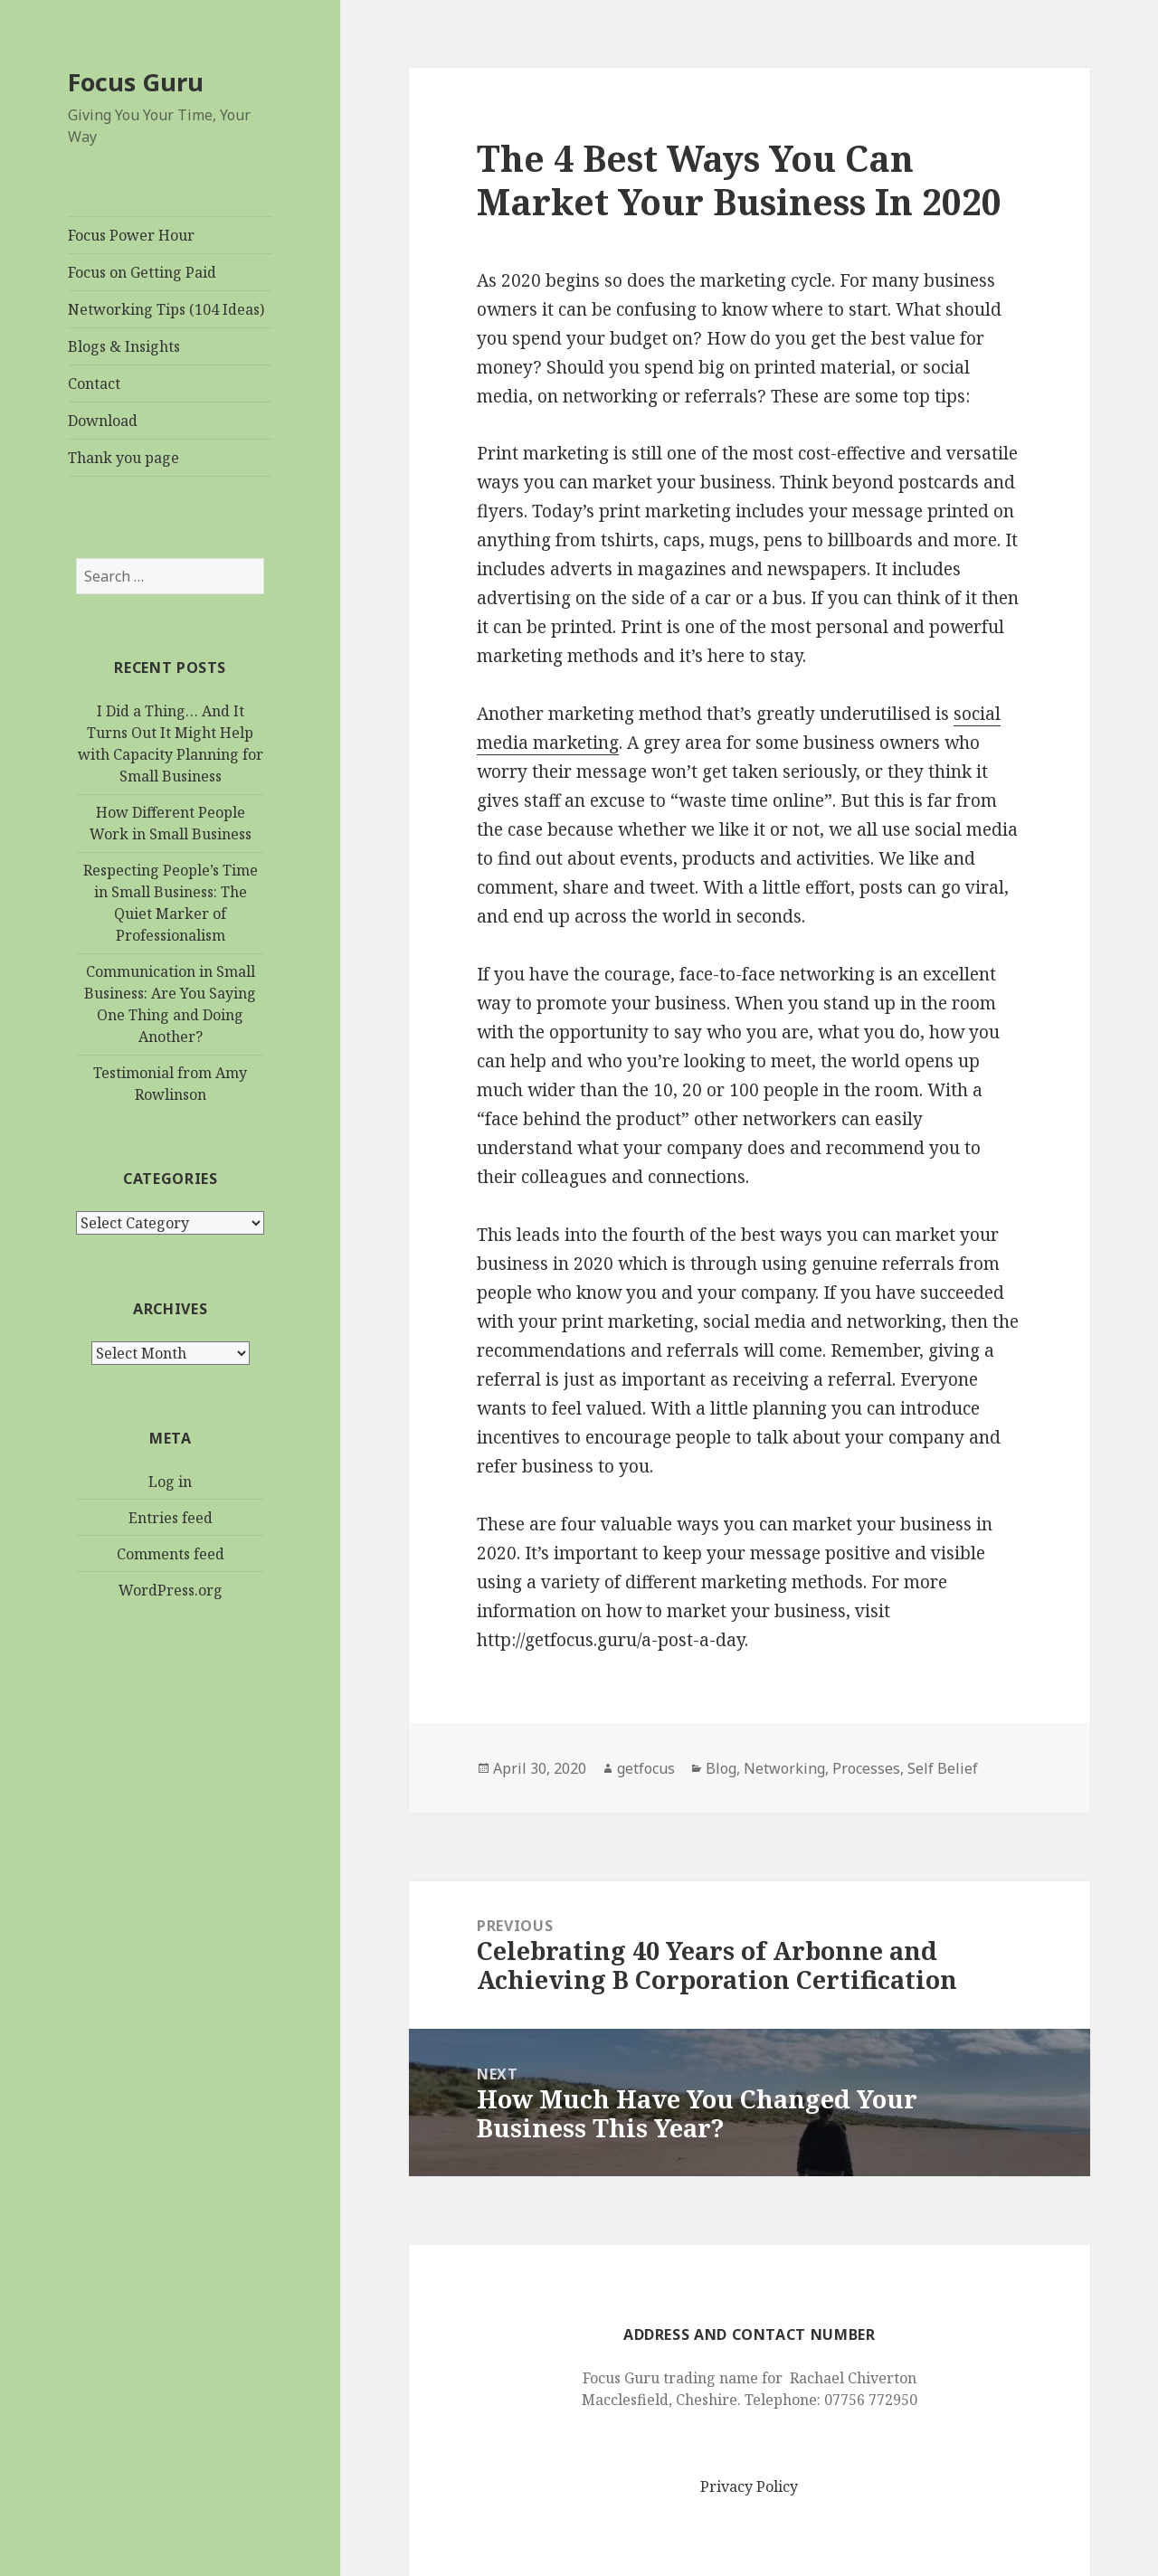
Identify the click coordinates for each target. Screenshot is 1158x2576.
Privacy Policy (749, 2486)
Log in (170, 1482)
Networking (784, 1768)
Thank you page (123, 458)
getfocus (646, 1768)
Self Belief (942, 1768)
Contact (94, 383)
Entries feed (170, 1518)
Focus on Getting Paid (142, 272)
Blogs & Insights (124, 346)
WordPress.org (171, 1590)
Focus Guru (136, 82)
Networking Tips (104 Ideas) (166, 309)
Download (103, 421)
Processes (866, 1768)
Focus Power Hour (131, 235)
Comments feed (170, 1554)
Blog (721, 1768)
